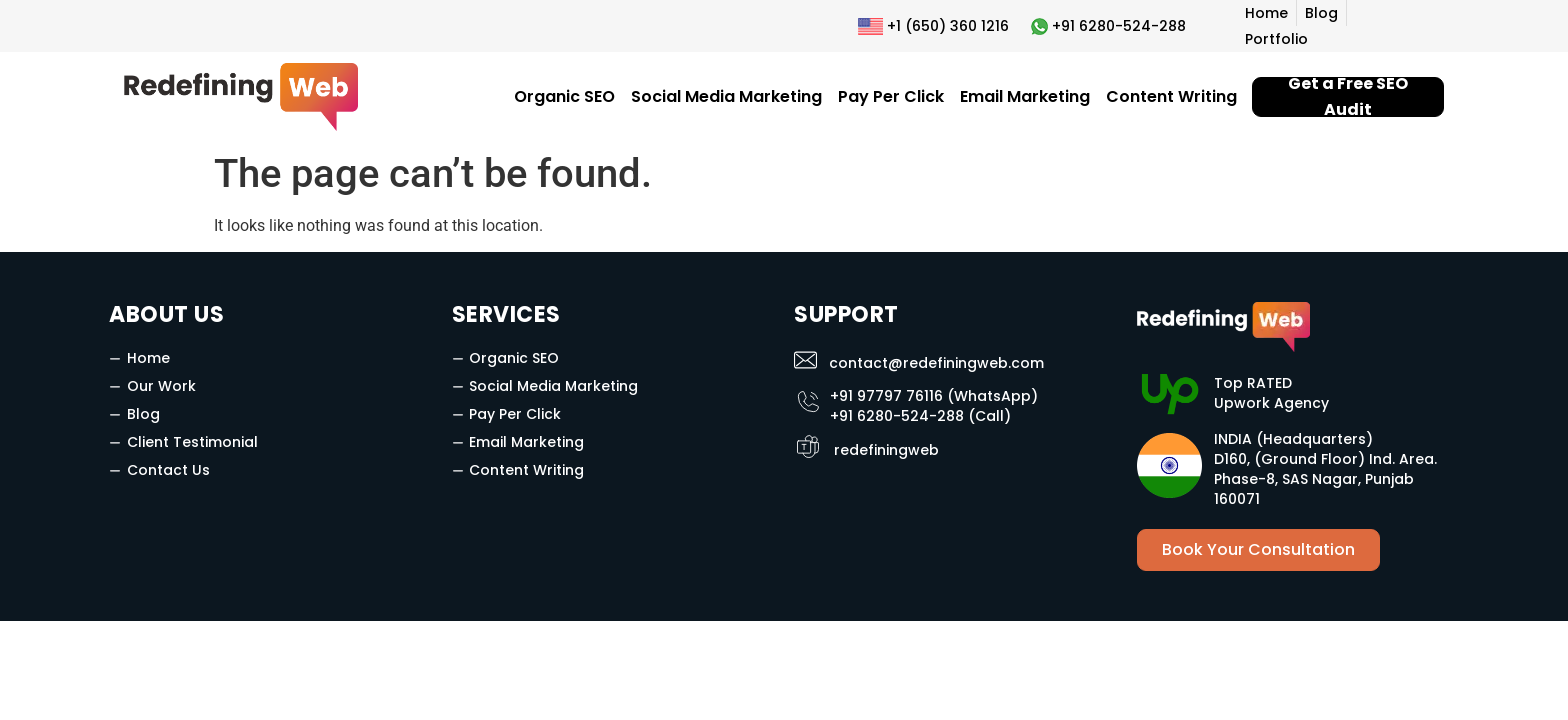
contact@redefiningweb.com (936, 363)
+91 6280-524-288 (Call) (920, 416)
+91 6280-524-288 (1119, 26)
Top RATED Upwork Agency (1271, 393)
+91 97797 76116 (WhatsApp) (934, 396)
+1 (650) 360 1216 (948, 26)
